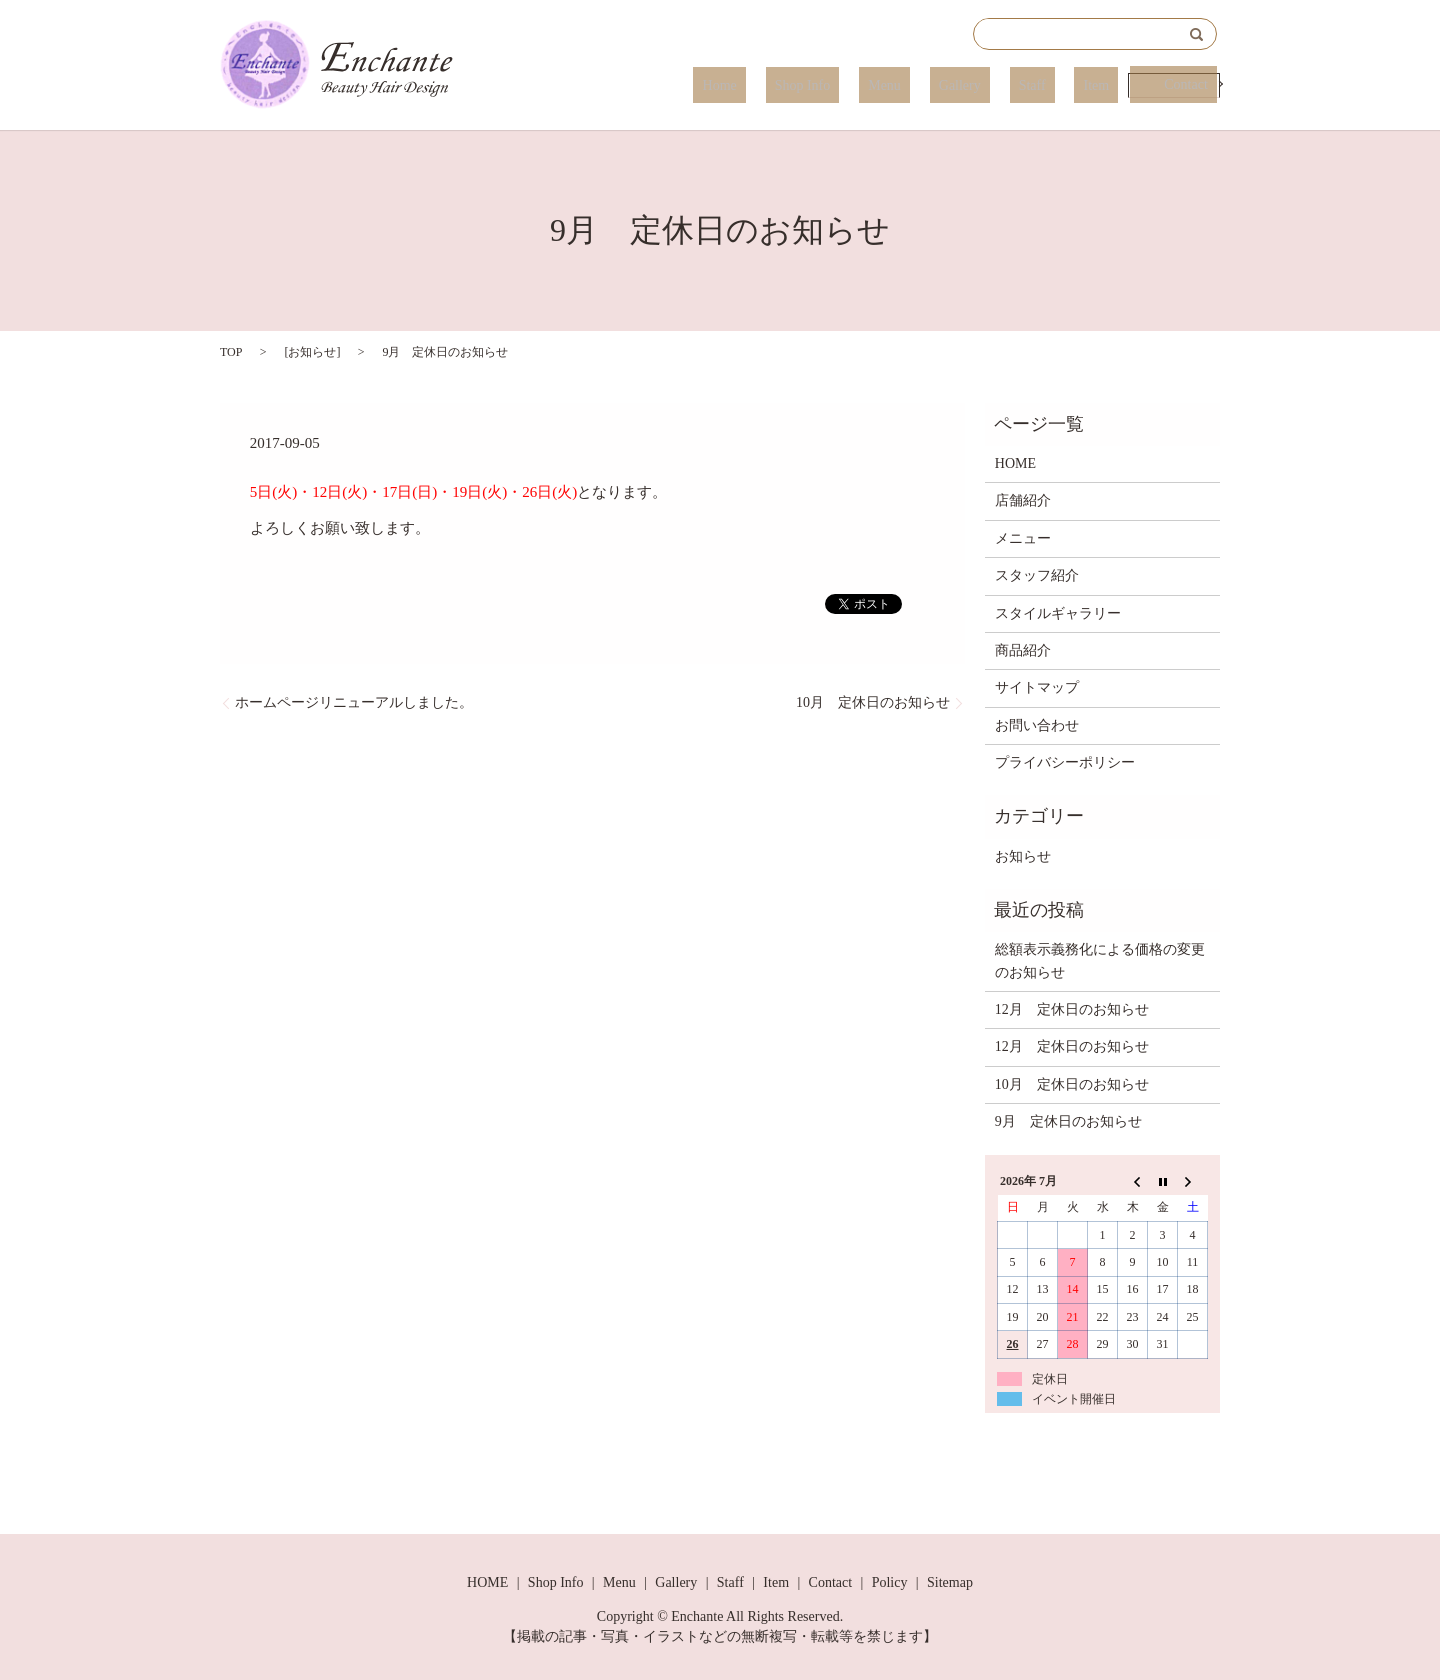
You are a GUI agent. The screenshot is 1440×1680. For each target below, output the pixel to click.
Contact (1177, 85)
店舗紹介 (1023, 500)
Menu (940, 85)
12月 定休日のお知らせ (1072, 1009)
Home (812, 85)
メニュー (1023, 538)
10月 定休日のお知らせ (873, 702)
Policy (890, 1582)
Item (1097, 85)
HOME (1015, 463)
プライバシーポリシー (1065, 762)
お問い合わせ (1037, 725)
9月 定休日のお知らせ (1068, 1121)
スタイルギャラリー (1058, 613)
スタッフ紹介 (1037, 575)
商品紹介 (1023, 650)
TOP (231, 352)
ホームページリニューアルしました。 (354, 702)
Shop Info (877, 85)
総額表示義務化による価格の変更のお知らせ (1100, 960)
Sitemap (950, 1582)
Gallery (997, 85)
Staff (1051, 85)
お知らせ (312, 352)
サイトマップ (1037, 687)
